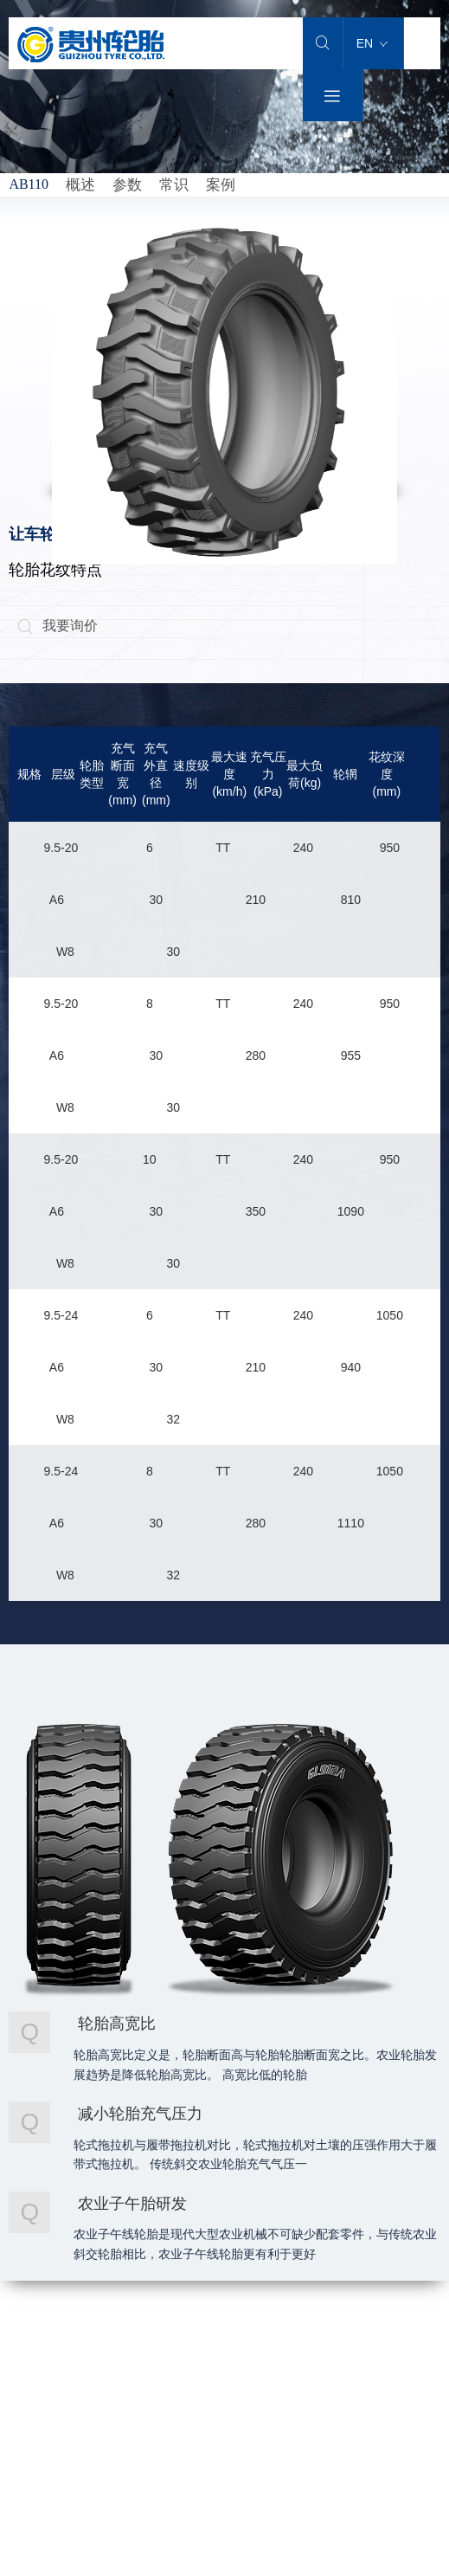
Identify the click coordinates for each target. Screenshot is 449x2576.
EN (372, 43)
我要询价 (57, 625)
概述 (80, 185)
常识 (174, 185)
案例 (220, 185)
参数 (127, 185)
